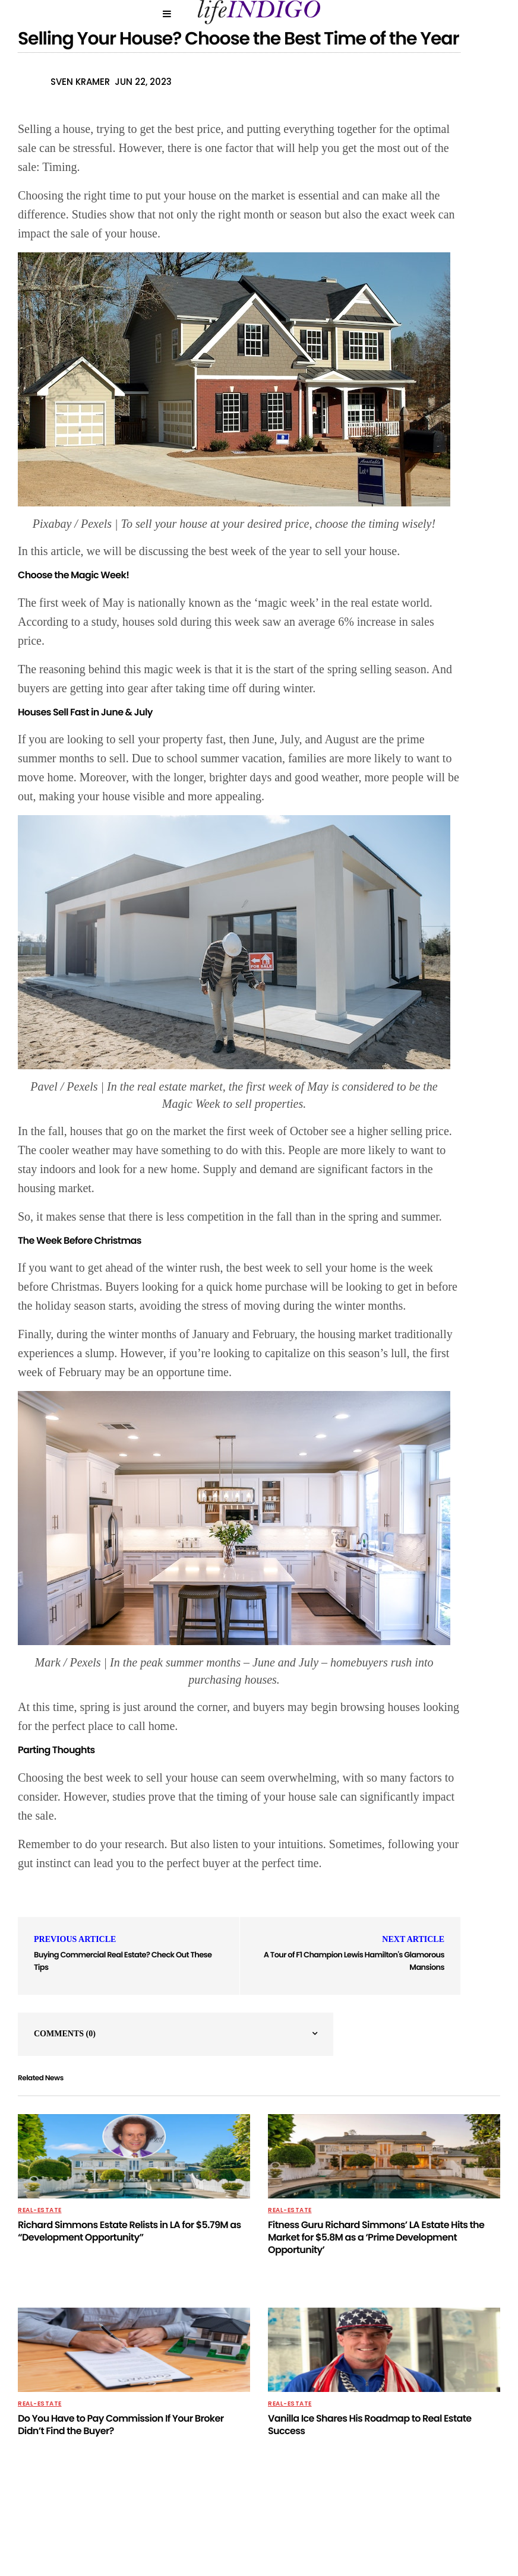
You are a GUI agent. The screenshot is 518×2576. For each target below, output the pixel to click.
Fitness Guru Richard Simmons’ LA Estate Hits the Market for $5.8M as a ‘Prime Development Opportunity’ (376, 2237)
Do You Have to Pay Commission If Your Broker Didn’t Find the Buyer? (121, 2425)
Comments (65, 2033)
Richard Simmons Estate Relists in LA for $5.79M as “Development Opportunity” (129, 2231)
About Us (212, 2529)
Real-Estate (40, 2210)
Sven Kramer (80, 81)
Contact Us (270, 2529)
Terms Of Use (371, 2529)
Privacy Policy (151, 2529)
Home (320, 2529)
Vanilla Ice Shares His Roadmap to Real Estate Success (370, 2425)
